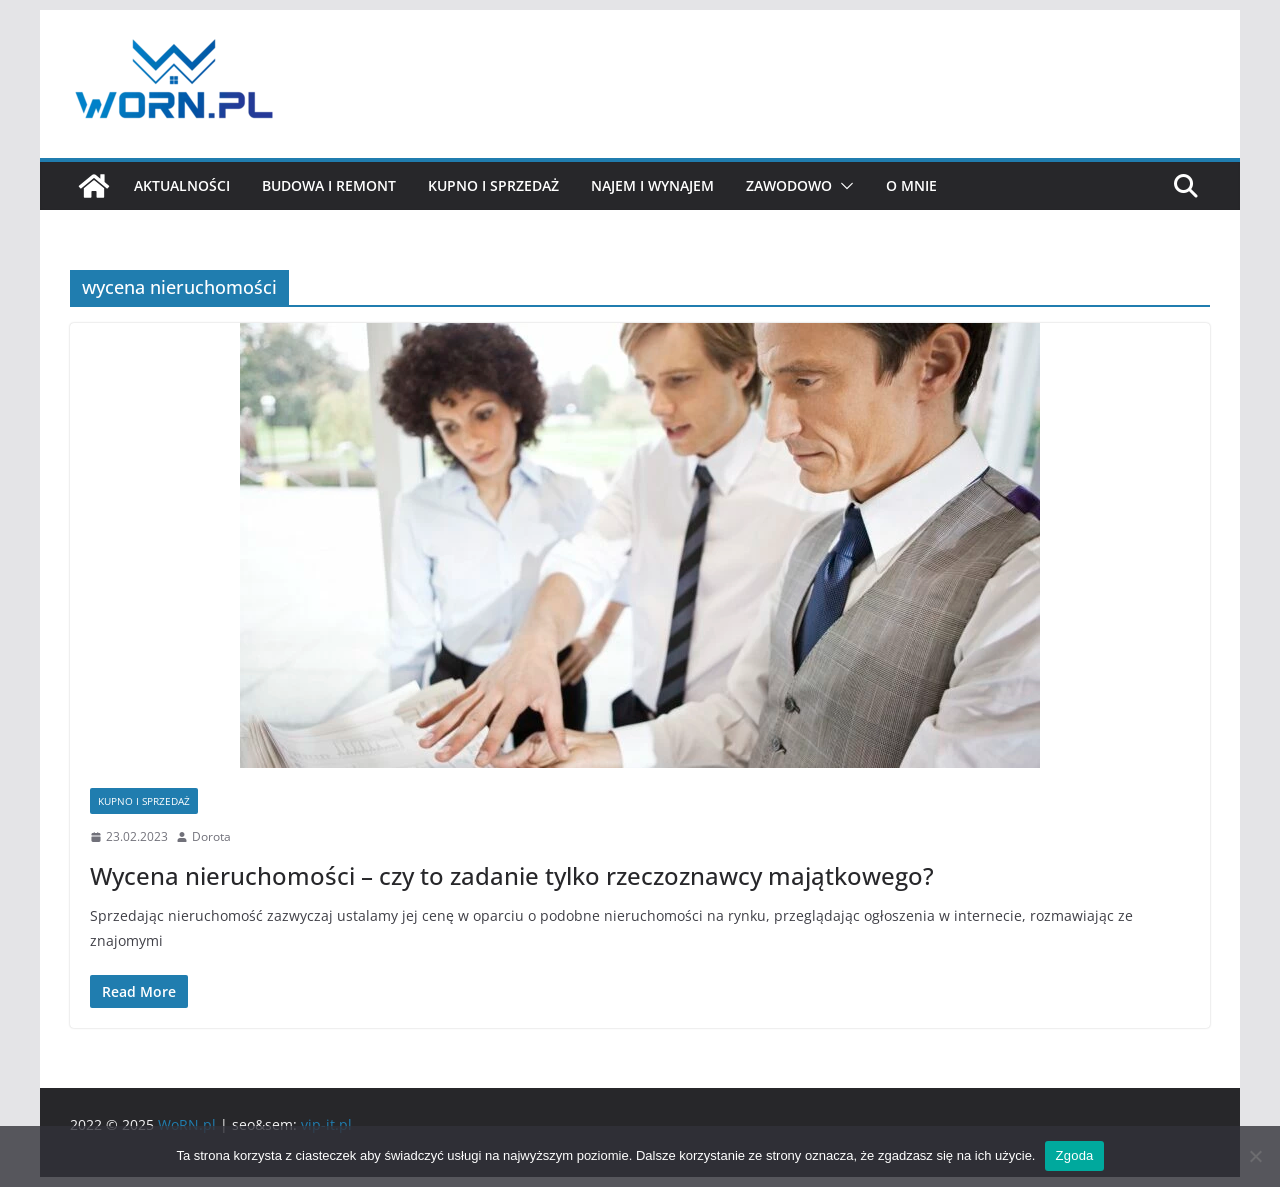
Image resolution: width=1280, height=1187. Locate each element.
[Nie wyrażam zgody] (1255, 1156)
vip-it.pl (326, 1124)
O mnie (911, 185)
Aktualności (182, 185)
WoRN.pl (187, 1124)
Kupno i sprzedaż (493, 185)
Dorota (211, 836)
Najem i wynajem (652, 185)
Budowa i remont (329, 185)
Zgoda (1074, 1155)
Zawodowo (789, 185)
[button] (843, 186)
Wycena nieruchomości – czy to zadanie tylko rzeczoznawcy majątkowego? (512, 875)
